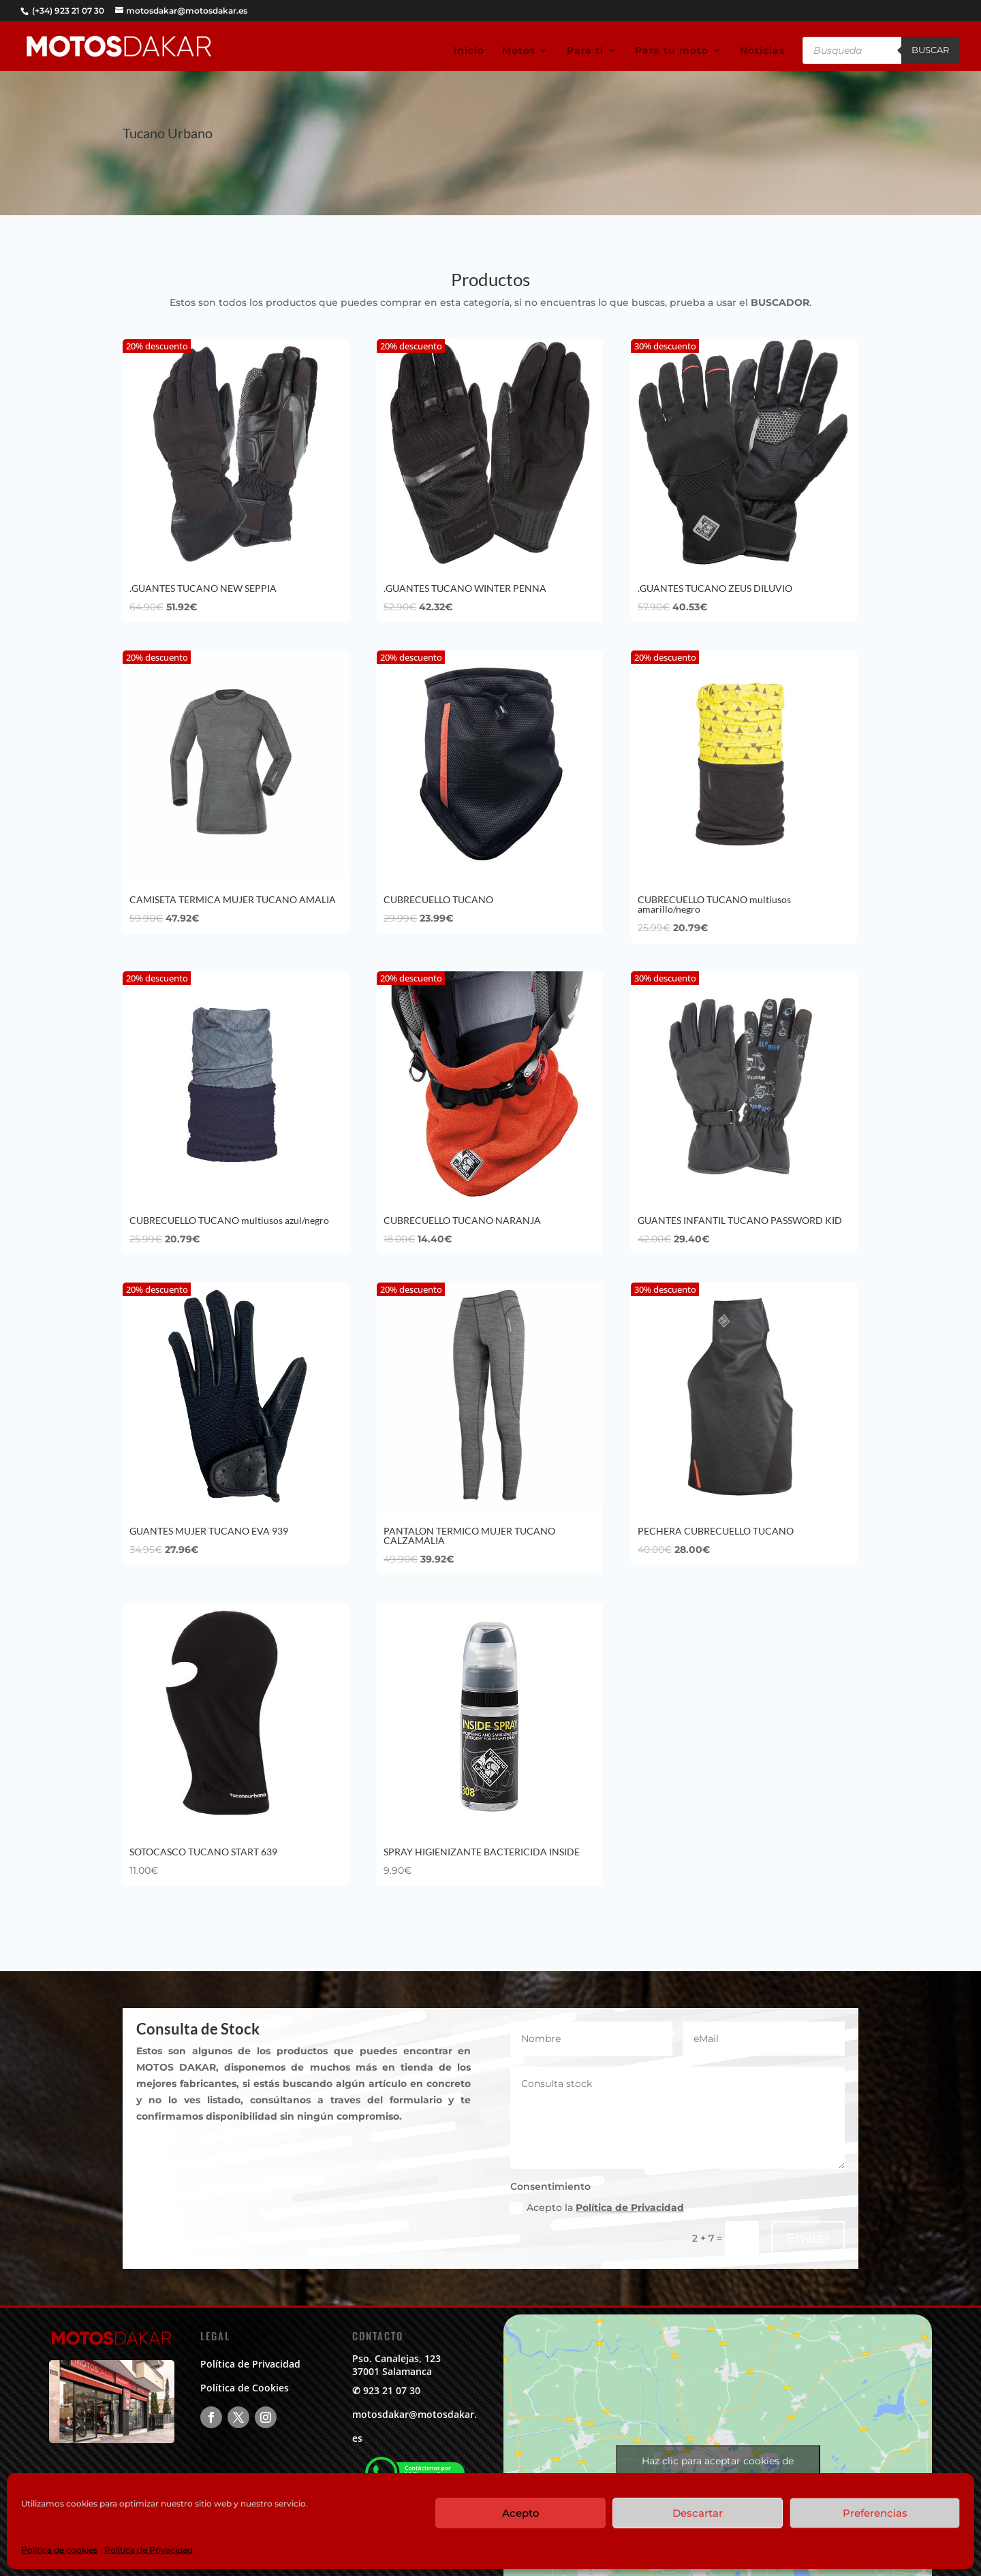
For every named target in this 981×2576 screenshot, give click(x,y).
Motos (518, 51)
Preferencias (875, 2513)
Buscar (930, 49)
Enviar (808, 2238)
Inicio (469, 51)
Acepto (521, 2513)
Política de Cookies (244, 2387)
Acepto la (597, 2207)
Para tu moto (671, 51)
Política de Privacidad (148, 2550)
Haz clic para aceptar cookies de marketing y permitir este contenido (718, 2469)
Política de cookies (59, 2550)
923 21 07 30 (391, 2390)
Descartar (697, 2513)
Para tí (585, 51)
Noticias (762, 51)
